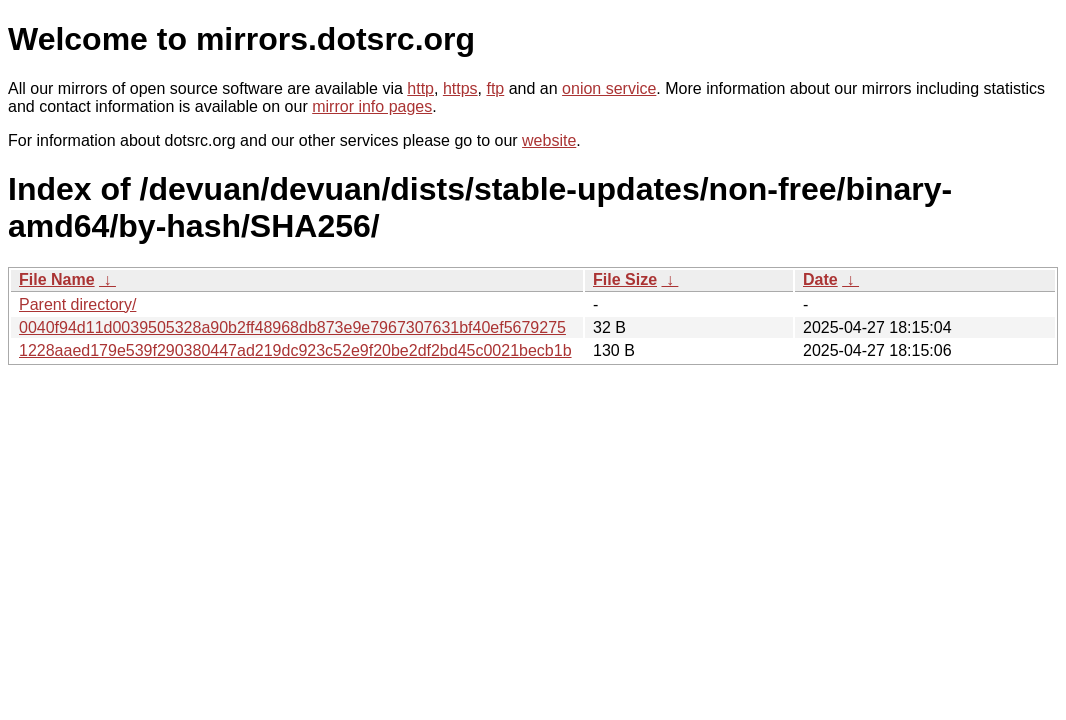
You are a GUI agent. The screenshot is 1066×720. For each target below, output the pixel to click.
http (420, 88)
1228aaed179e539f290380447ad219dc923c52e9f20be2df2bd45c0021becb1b (295, 350)
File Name (57, 279)
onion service (609, 88)
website (549, 140)
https (460, 88)
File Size (625, 279)
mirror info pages (372, 106)
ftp (495, 88)
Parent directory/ (77, 304)
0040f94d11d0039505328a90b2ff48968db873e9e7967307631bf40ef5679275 (292, 327)
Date (820, 279)
